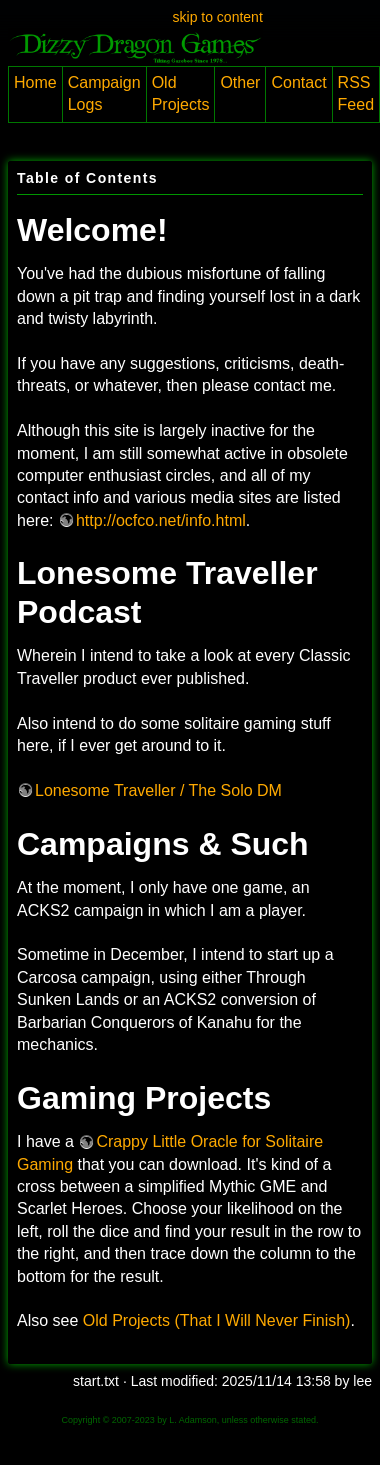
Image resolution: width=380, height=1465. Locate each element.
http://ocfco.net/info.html (161, 520)
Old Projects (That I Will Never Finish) (217, 1320)
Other (240, 82)
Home (35, 82)
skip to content (218, 17)
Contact (298, 82)
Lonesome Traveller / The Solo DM (158, 790)
